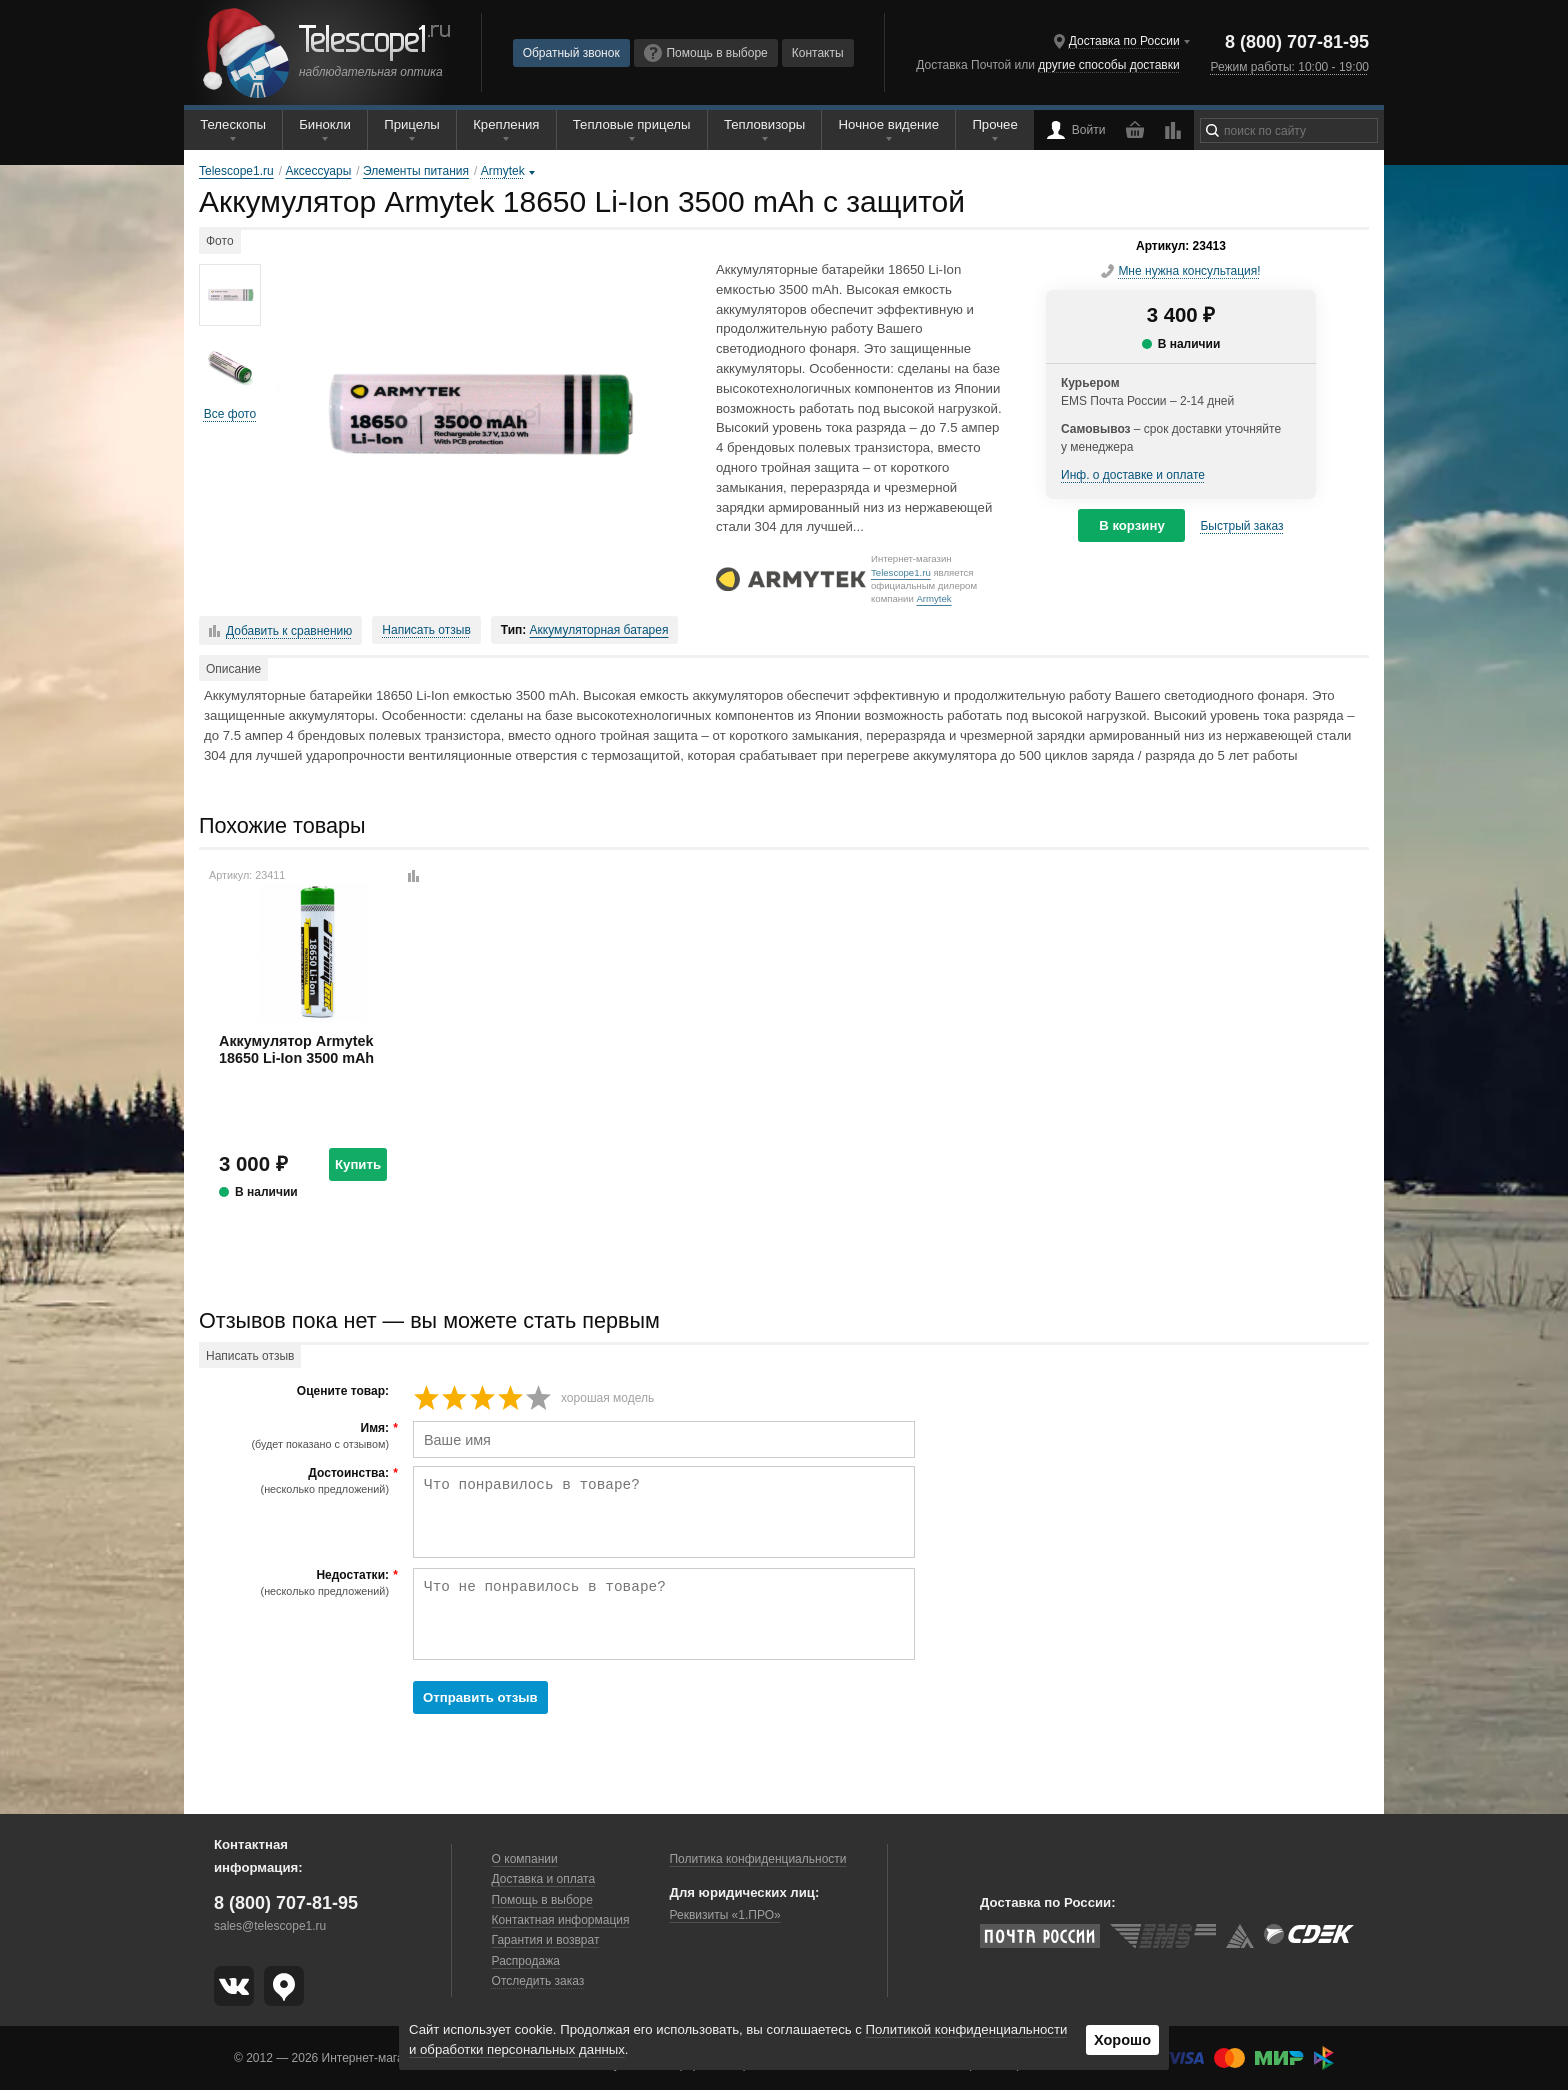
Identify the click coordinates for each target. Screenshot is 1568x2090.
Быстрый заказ (1241, 526)
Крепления (506, 124)
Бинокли (325, 124)
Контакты (818, 53)
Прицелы (412, 124)
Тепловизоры (764, 124)
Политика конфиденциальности (757, 1859)
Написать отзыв (426, 630)
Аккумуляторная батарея (599, 630)
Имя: (296, 1436)
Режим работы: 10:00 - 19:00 (1290, 67)
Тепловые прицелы (632, 124)
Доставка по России (1124, 41)
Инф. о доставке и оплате (1133, 475)
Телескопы (233, 124)
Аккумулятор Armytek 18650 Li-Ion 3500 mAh (296, 1049)
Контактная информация (561, 1920)
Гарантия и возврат (546, 1940)
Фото (220, 241)
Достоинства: (296, 1481)
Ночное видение (889, 124)
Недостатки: (296, 1583)
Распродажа (526, 1961)
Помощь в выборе (706, 53)
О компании (525, 1859)
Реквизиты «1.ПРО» (724, 1915)
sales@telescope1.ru (270, 1926)
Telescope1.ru (901, 572)
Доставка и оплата (544, 1879)
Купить (358, 1164)
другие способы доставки (1108, 65)
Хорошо (1122, 2040)
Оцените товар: (343, 1391)
